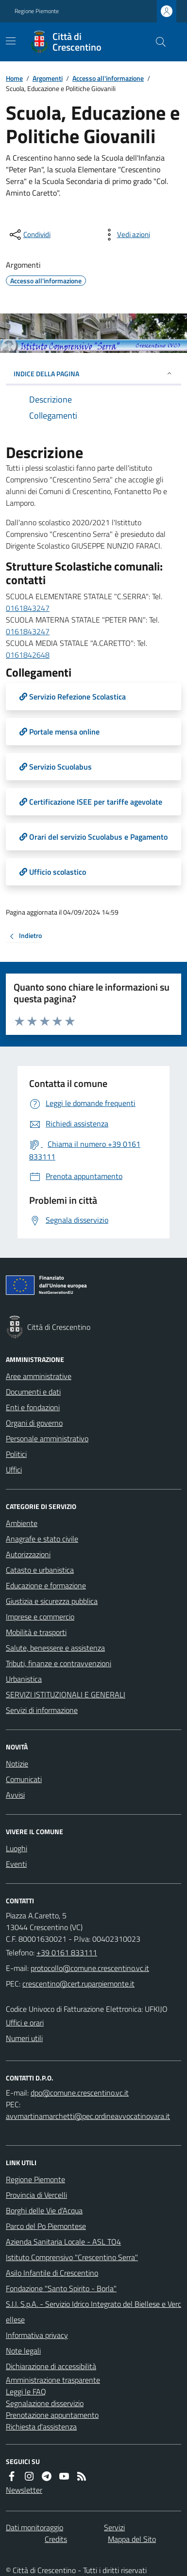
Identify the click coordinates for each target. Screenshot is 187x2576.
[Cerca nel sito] (156, 42)
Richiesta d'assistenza (41, 2426)
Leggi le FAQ (26, 2391)
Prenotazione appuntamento (52, 2415)
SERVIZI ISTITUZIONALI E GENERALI (65, 1694)
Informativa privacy (37, 2335)
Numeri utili (24, 2038)
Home (14, 78)
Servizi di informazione (42, 1710)
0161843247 (28, 608)
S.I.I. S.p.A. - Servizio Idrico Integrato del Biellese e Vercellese (93, 2311)
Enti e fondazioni (33, 1407)
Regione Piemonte (37, 11)
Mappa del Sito (132, 2539)
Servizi (114, 2527)
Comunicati (24, 1779)
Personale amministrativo (47, 1438)
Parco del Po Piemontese (46, 2226)
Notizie (17, 1763)
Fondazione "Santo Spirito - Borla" (61, 2288)
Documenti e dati (33, 1392)
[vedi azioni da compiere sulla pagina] (126, 234)
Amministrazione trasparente (53, 2380)
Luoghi (16, 1848)
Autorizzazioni (28, 1554)
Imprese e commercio (40, 1616)
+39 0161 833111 (66, 1952)
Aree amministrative (38, 1376)
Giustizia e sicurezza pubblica (52, 1601)
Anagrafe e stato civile (42, 1539)
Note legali (23, 2350)
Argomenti (48, 78)
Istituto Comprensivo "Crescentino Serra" (72, 2257)
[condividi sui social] (29, 234)
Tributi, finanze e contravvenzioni (58, 1663)
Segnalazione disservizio (45, 2403)
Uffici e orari (25, 2022)
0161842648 (28, 655)
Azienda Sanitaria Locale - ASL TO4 (63, 2241)
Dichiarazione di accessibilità (51, 2366)
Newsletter (24, 2490)
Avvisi (15, 1795)
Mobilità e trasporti (36, 1632)
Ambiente (21, 1523)
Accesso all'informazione (108, 78)
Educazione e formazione (46, 1585)
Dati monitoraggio (34, 2527)
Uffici (14, 1469)
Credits (56, 2539)
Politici (16, 1454)
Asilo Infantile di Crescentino (52, 2273)
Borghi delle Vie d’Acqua (44, 2210)
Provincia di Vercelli (36, 2195)
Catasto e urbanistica (40, 1570)
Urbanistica (24, 1679)
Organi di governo (34, 1423)
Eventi (16, 1864)
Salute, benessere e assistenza (55, 1648)
